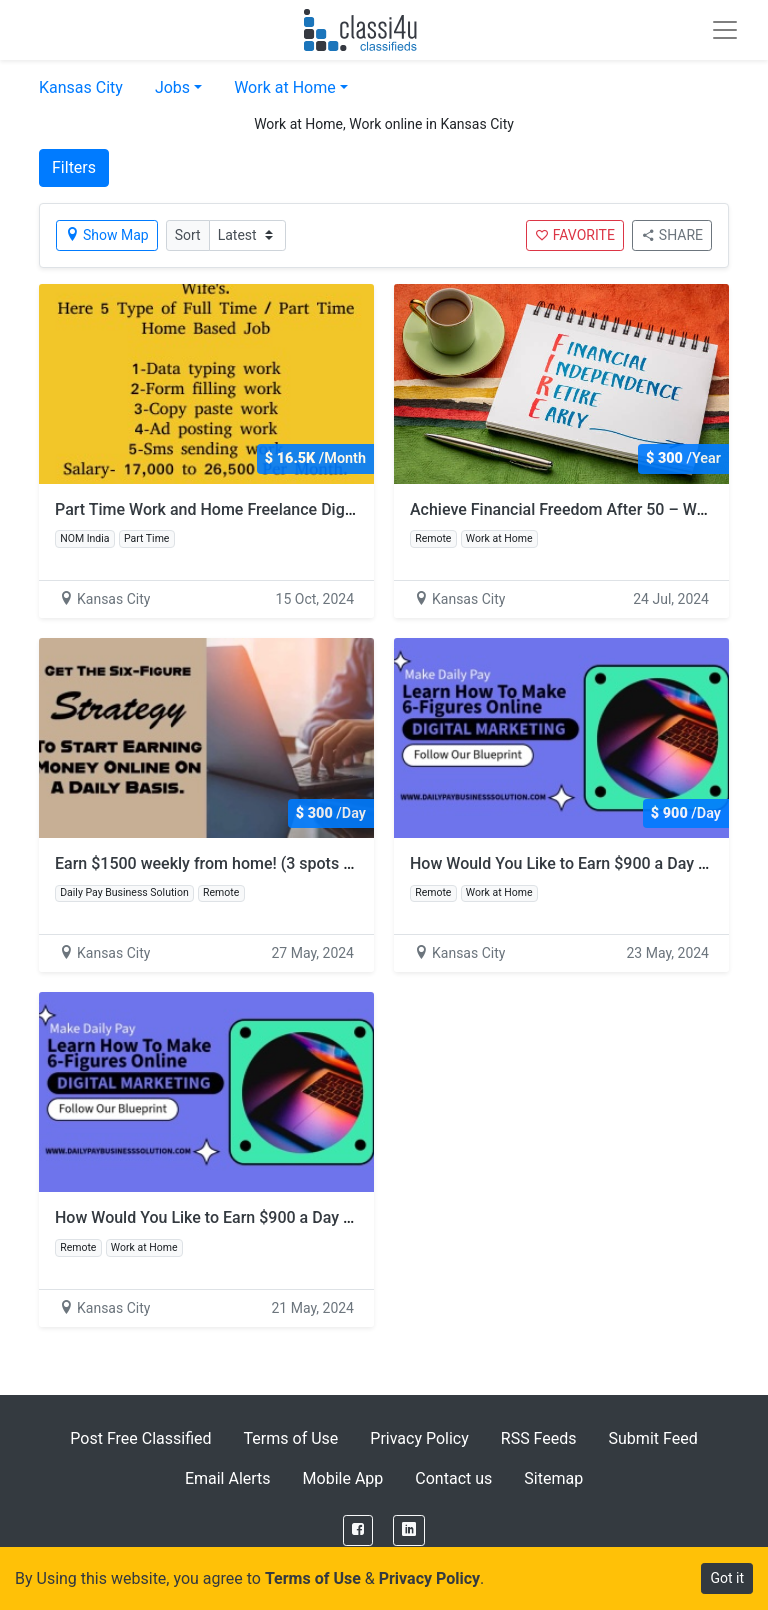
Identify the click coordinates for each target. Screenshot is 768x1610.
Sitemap (553, 1478)
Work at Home (285, 87)
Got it (727, 1578)
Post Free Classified (140, 1438)
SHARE (672, 235)
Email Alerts (228, 1478)
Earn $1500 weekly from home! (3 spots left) (213, 863)
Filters (74, 167)
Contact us (453, 1478)
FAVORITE (575, 235)
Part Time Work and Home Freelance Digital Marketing (249, 509)
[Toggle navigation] (725, 30)
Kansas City (81, 87)
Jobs (172, 87)
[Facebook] (358, 1530)
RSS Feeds (539, 1438)
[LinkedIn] (409, 1530)
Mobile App (343, 1478)
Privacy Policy (419, 1438)
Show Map (107, 235)
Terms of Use (291, 1438)
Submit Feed (653, 1438)
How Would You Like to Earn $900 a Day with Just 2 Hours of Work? (295, 1217)
